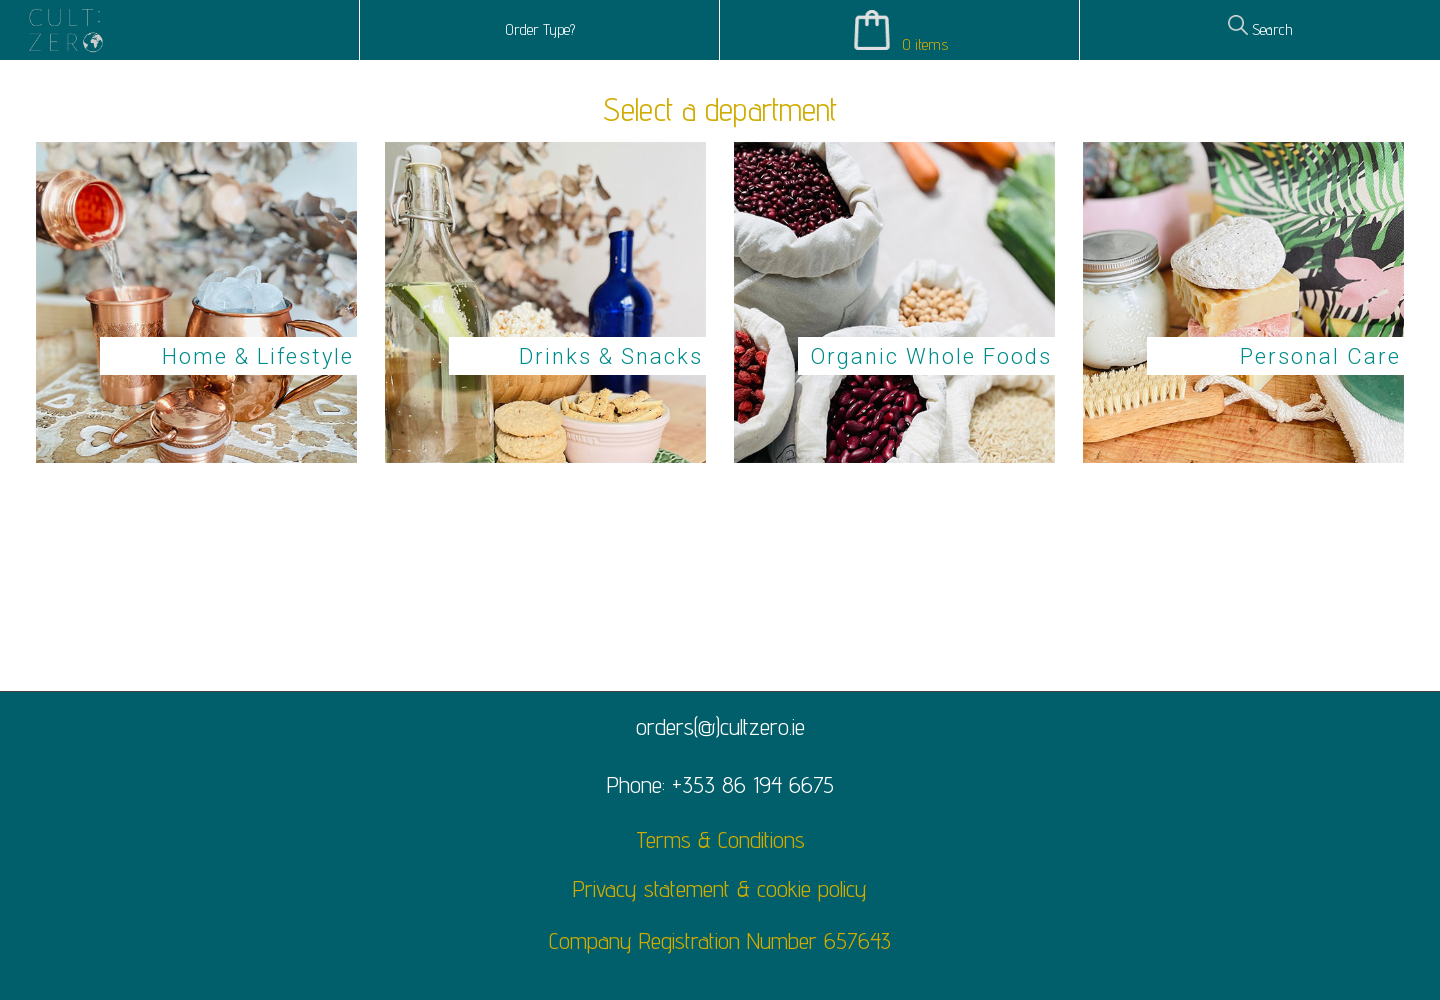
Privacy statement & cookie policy (720, 888)
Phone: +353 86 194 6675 (720, 784)
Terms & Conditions (720, 839)
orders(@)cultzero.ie (720, 726)
